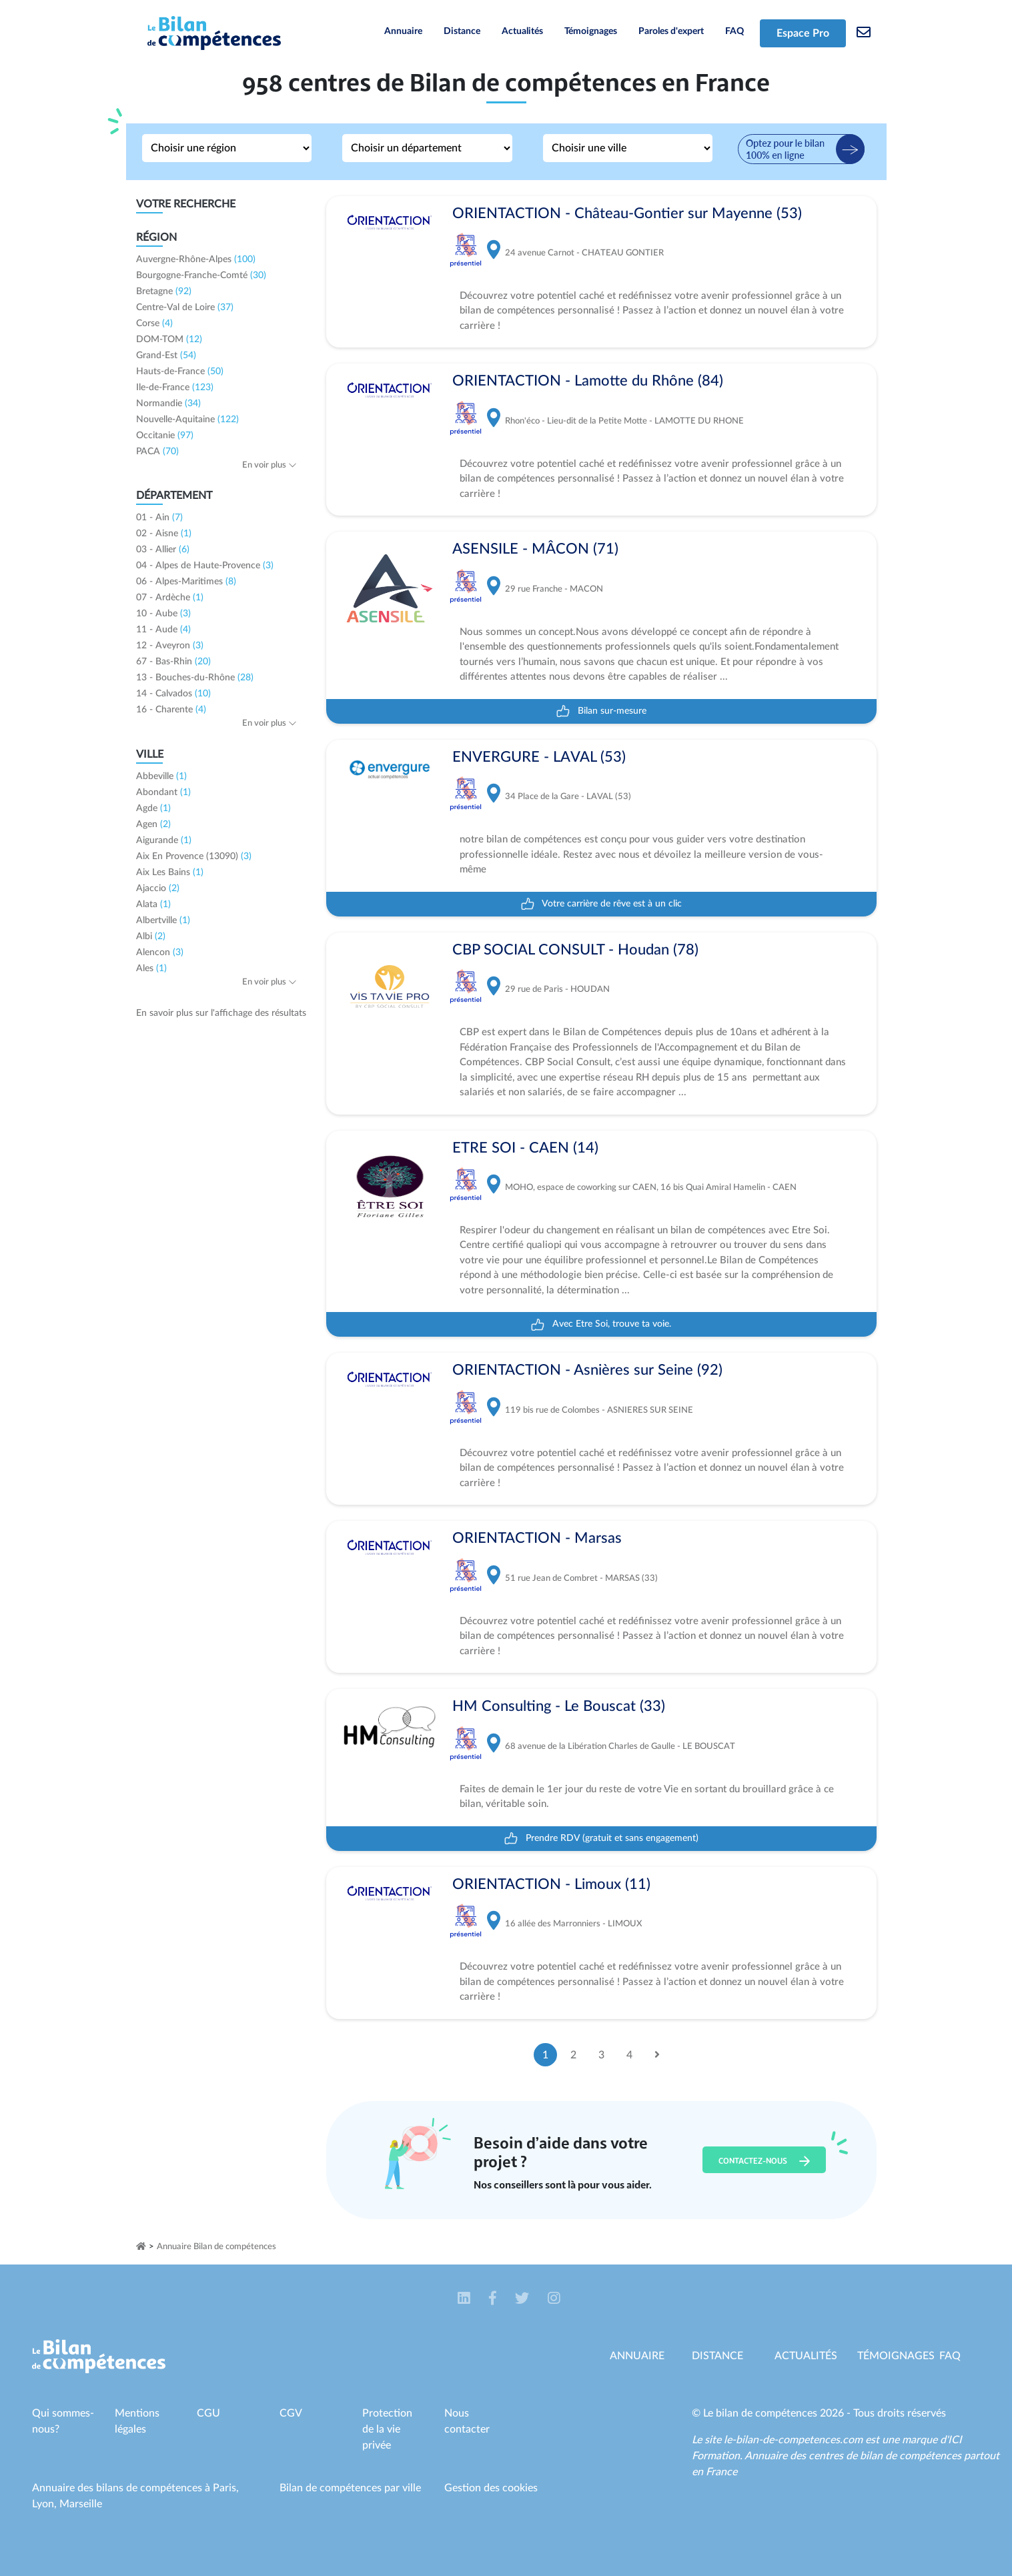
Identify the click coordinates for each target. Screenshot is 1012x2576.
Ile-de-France (174, 387)
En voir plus (269, 465)
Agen (153, 824)
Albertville (163, 920)
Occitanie (164, 435)
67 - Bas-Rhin (173, 661)
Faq (950, 2356)
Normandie (168, 403)
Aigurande (163, 840)
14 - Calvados (173, 693)
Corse (154, 323)
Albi (150, 936)
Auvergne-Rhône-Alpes (196, 259)
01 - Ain (159, 517)
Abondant (163, 792)
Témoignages (590, 31)
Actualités (522, 31)
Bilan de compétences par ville (350, 2488)
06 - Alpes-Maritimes (186, 581)
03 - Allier (162, 549)
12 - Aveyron (169, 645)
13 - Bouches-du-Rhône (195, 677)
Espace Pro (803, 33)
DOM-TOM (169, 339)
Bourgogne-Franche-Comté (201, 275)
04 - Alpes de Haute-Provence (205, 565)
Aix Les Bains (169, 872)
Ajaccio (157, 888)
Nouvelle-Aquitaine (187, 419)
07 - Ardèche (169, 597)
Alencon (159, 952)
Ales (151, 968)
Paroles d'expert (671, 31)
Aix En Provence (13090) (193, 856)
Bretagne (163, 291)
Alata (153, 904)
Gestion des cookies (491, 2488)
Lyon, (45, 2504)
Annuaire (403, 31)
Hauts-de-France (179, 371)
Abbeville (161, 776)
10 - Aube (163, 613)
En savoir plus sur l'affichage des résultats (221, 1013)
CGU (208, 2413)
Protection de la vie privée (387, 2429)
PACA (157, 451)
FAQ (734, 31)
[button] (465, 2299)
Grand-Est (166, 355)
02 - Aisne (163, 533)
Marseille (80, 2504)
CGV (291, 2413)
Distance (462, 31)
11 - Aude (163, 629)
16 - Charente (171, 709)
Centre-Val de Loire (184, 307)
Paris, (226, 2488)
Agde (153, 808)
